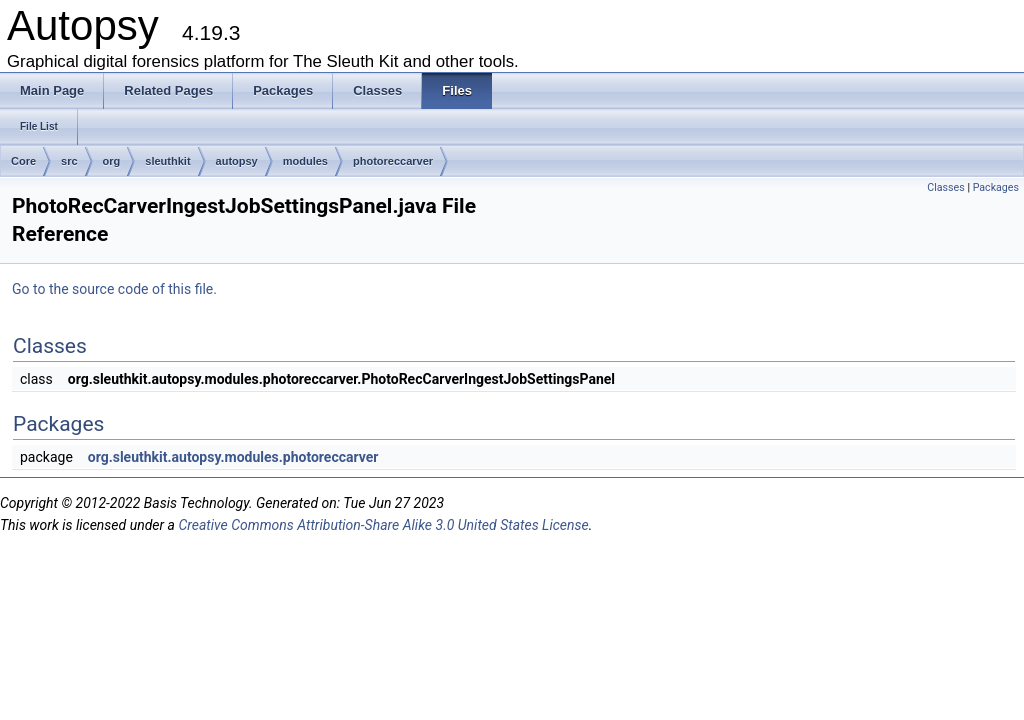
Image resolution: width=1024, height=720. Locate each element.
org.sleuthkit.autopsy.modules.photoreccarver (233, 457)
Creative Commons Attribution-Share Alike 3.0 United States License (383, 525)
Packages (996, 187)
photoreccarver (393, 161)
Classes (945, 187)
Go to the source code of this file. (114, 289)
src (69, 161)
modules (305, 161)
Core (23, 161)
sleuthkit (167, 161)
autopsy (237, 161)
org (112, 161)
